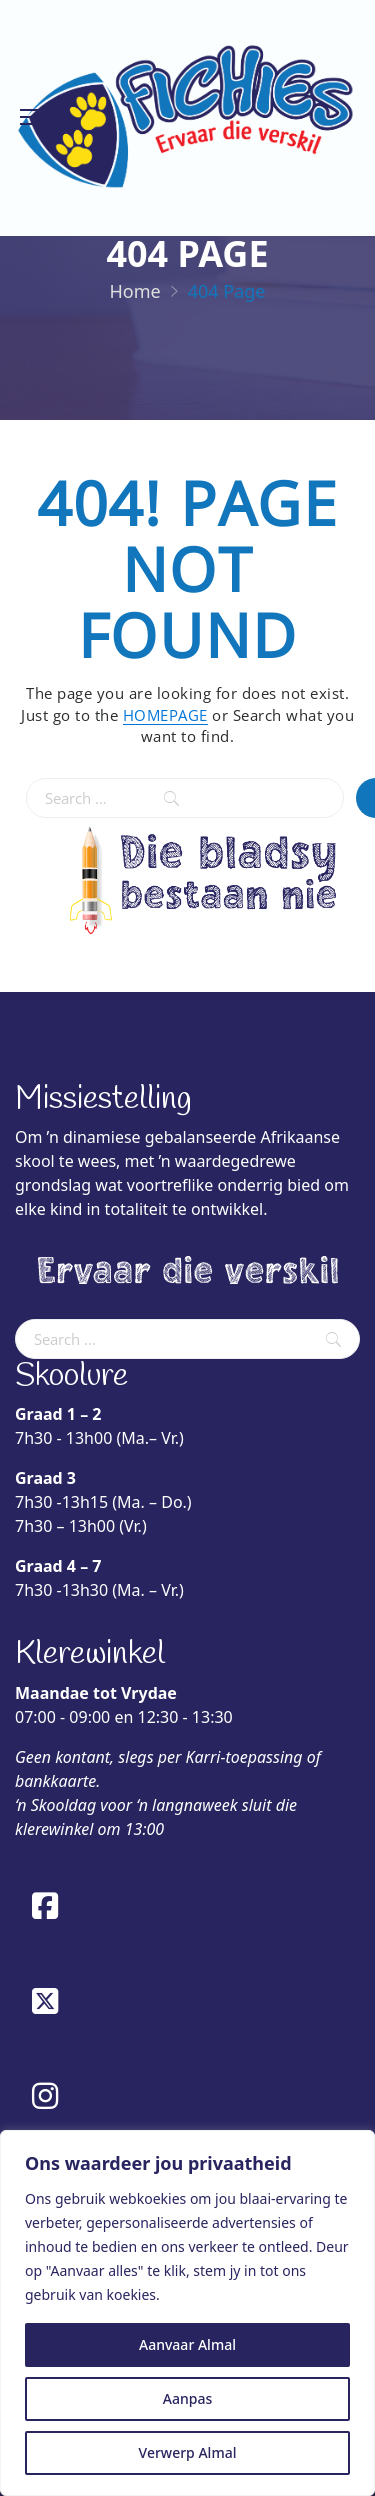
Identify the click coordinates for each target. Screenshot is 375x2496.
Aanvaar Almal (187, 2344)
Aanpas (187, 2398)
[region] (187, 2313)
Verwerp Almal (188, 2452)
